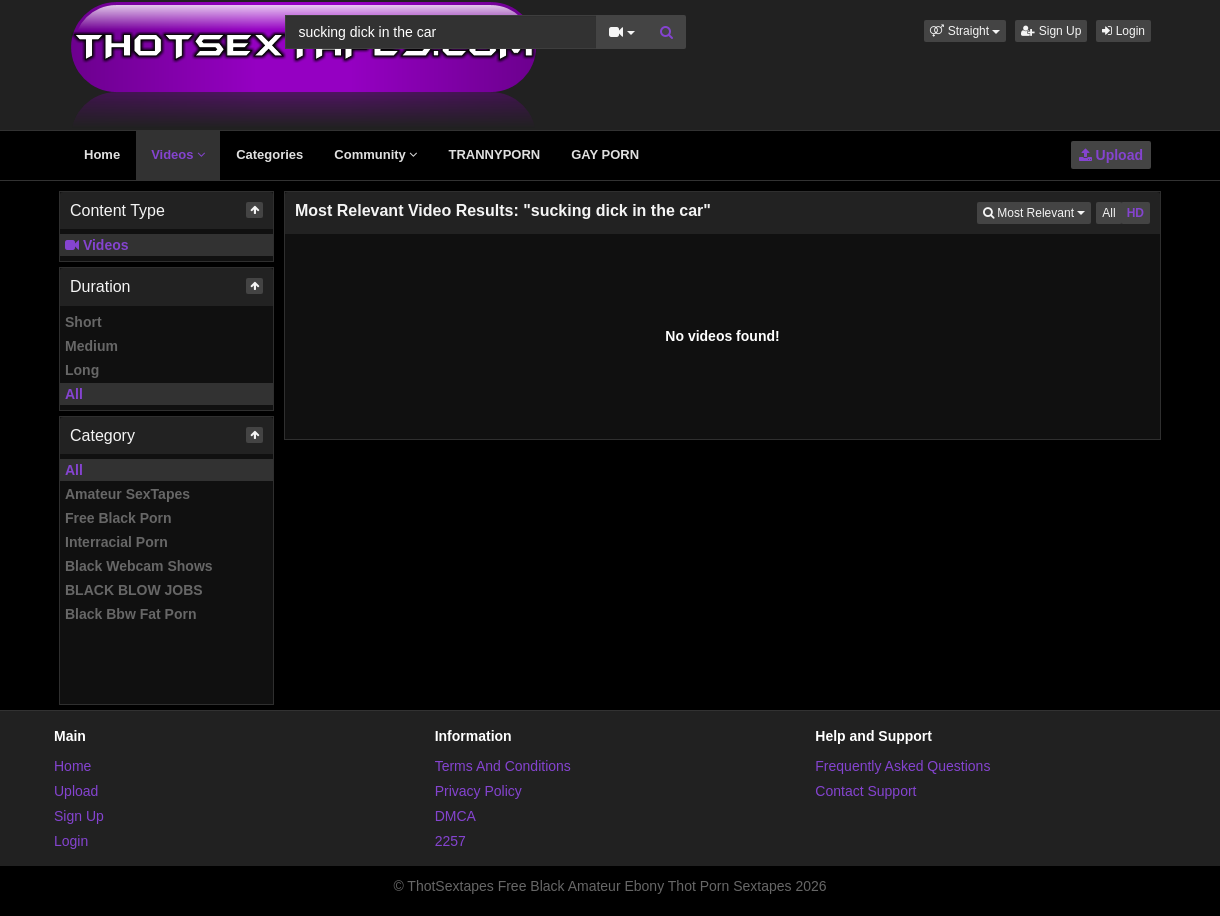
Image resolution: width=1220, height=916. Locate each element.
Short (83, 322)
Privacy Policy (478, 791)
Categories (269, 154)
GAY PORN (605, 154)
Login (1123, 31)
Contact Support (865, 791)
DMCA (455, 816)
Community (375, 154)
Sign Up (1051, 31)
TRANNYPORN (494, 154)
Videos (178, 154)
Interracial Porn (116, 542)
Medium (91, 346)
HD (1135, 213)
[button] (965, 31)
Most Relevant (1037, 211)
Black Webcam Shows (139, 566)
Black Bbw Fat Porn (130, 614)
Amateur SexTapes (127, 494)
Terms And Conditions (503, 766)
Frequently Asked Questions (902, 766)
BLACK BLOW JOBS (134, 590)
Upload (1111, 155)
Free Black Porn (118, 518)
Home (102, 154)
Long (82, 370)
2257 (450, 841)
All (74, 394)
